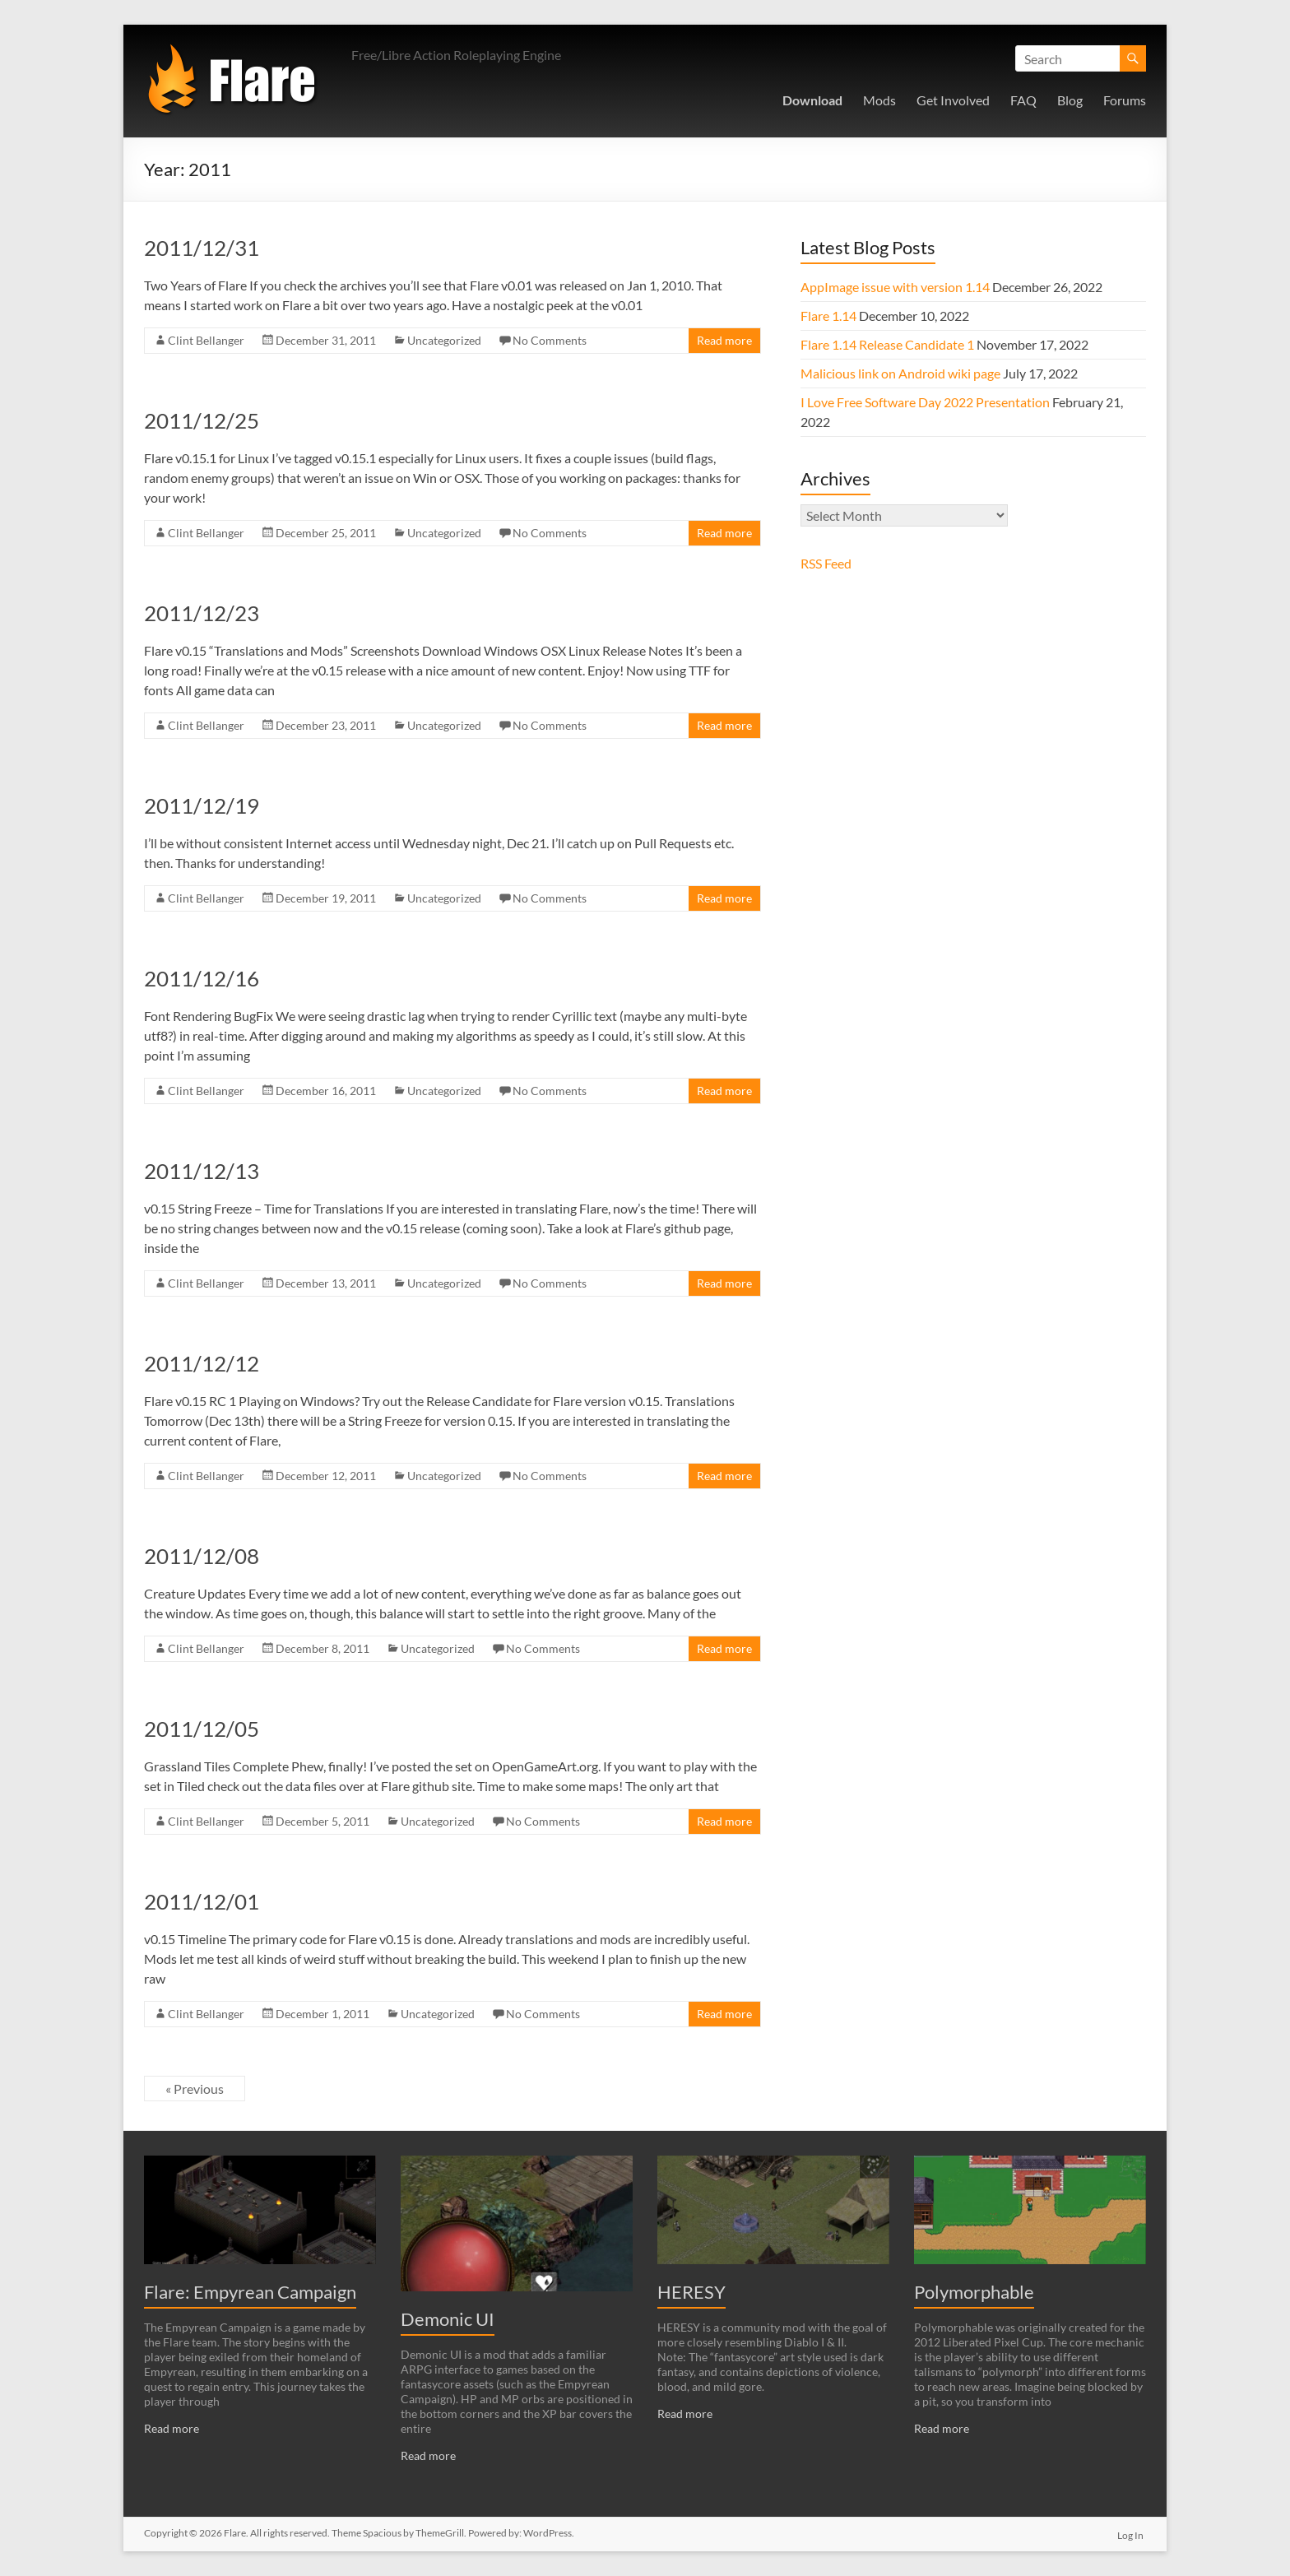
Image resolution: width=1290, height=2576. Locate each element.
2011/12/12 (201, 1363)
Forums (1124, 100)
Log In (1133, 2533)
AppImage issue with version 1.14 (895, 287)
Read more (724, 340)
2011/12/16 (201, 978)
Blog (1070, 100)
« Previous (194, 2088)
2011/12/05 (201, 1728)
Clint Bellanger (206, 340)
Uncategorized (444, 340)
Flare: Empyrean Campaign (250, 2292)
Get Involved (953, 100)
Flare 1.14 (828, 315)
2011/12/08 (201, 1556)
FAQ (1023, 100)
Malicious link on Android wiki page (900, 373)
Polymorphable (974, 2292)
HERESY (691, 2292)
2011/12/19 (201, 805)
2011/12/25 (201, 420)
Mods (879, 100)
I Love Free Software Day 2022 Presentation (925, 402)
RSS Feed (825, 563)
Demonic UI (447, 2319)
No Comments (550, 340)
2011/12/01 (201, 1901)
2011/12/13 (201, 1171)
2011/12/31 (201, 247)
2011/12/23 (201, 613)
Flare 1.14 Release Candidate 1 (887, 344)
